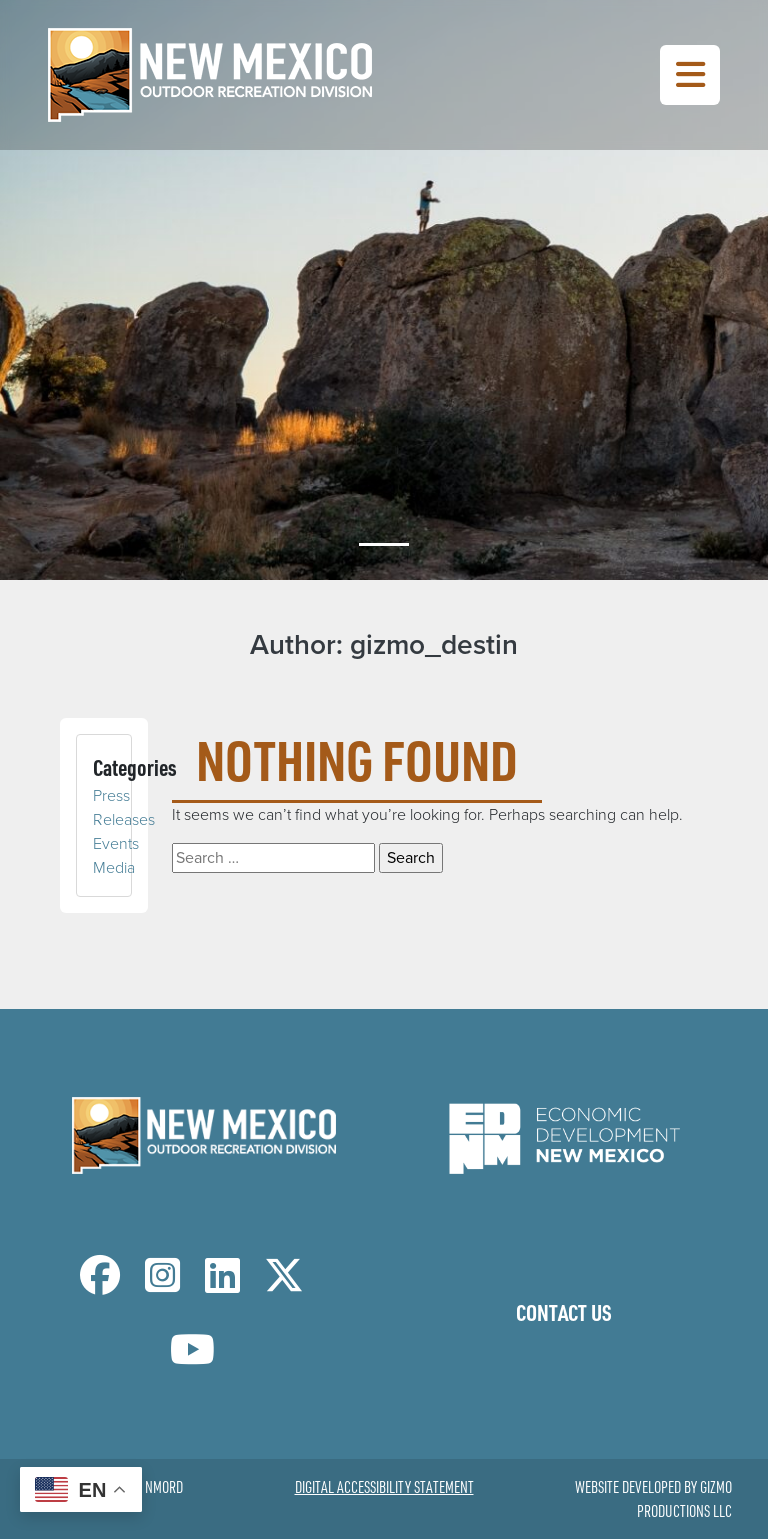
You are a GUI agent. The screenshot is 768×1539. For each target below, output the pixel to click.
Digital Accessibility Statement (384, 1487)
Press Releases (124, 807)
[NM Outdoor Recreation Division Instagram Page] (162, 1284)
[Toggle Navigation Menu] (690, 75)
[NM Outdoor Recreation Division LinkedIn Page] (222, 1284)
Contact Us (564, 1312)
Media (114, 867)
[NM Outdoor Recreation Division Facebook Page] (100, 1284)
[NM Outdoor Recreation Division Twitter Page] (284, 1284)
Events (116, 843)
